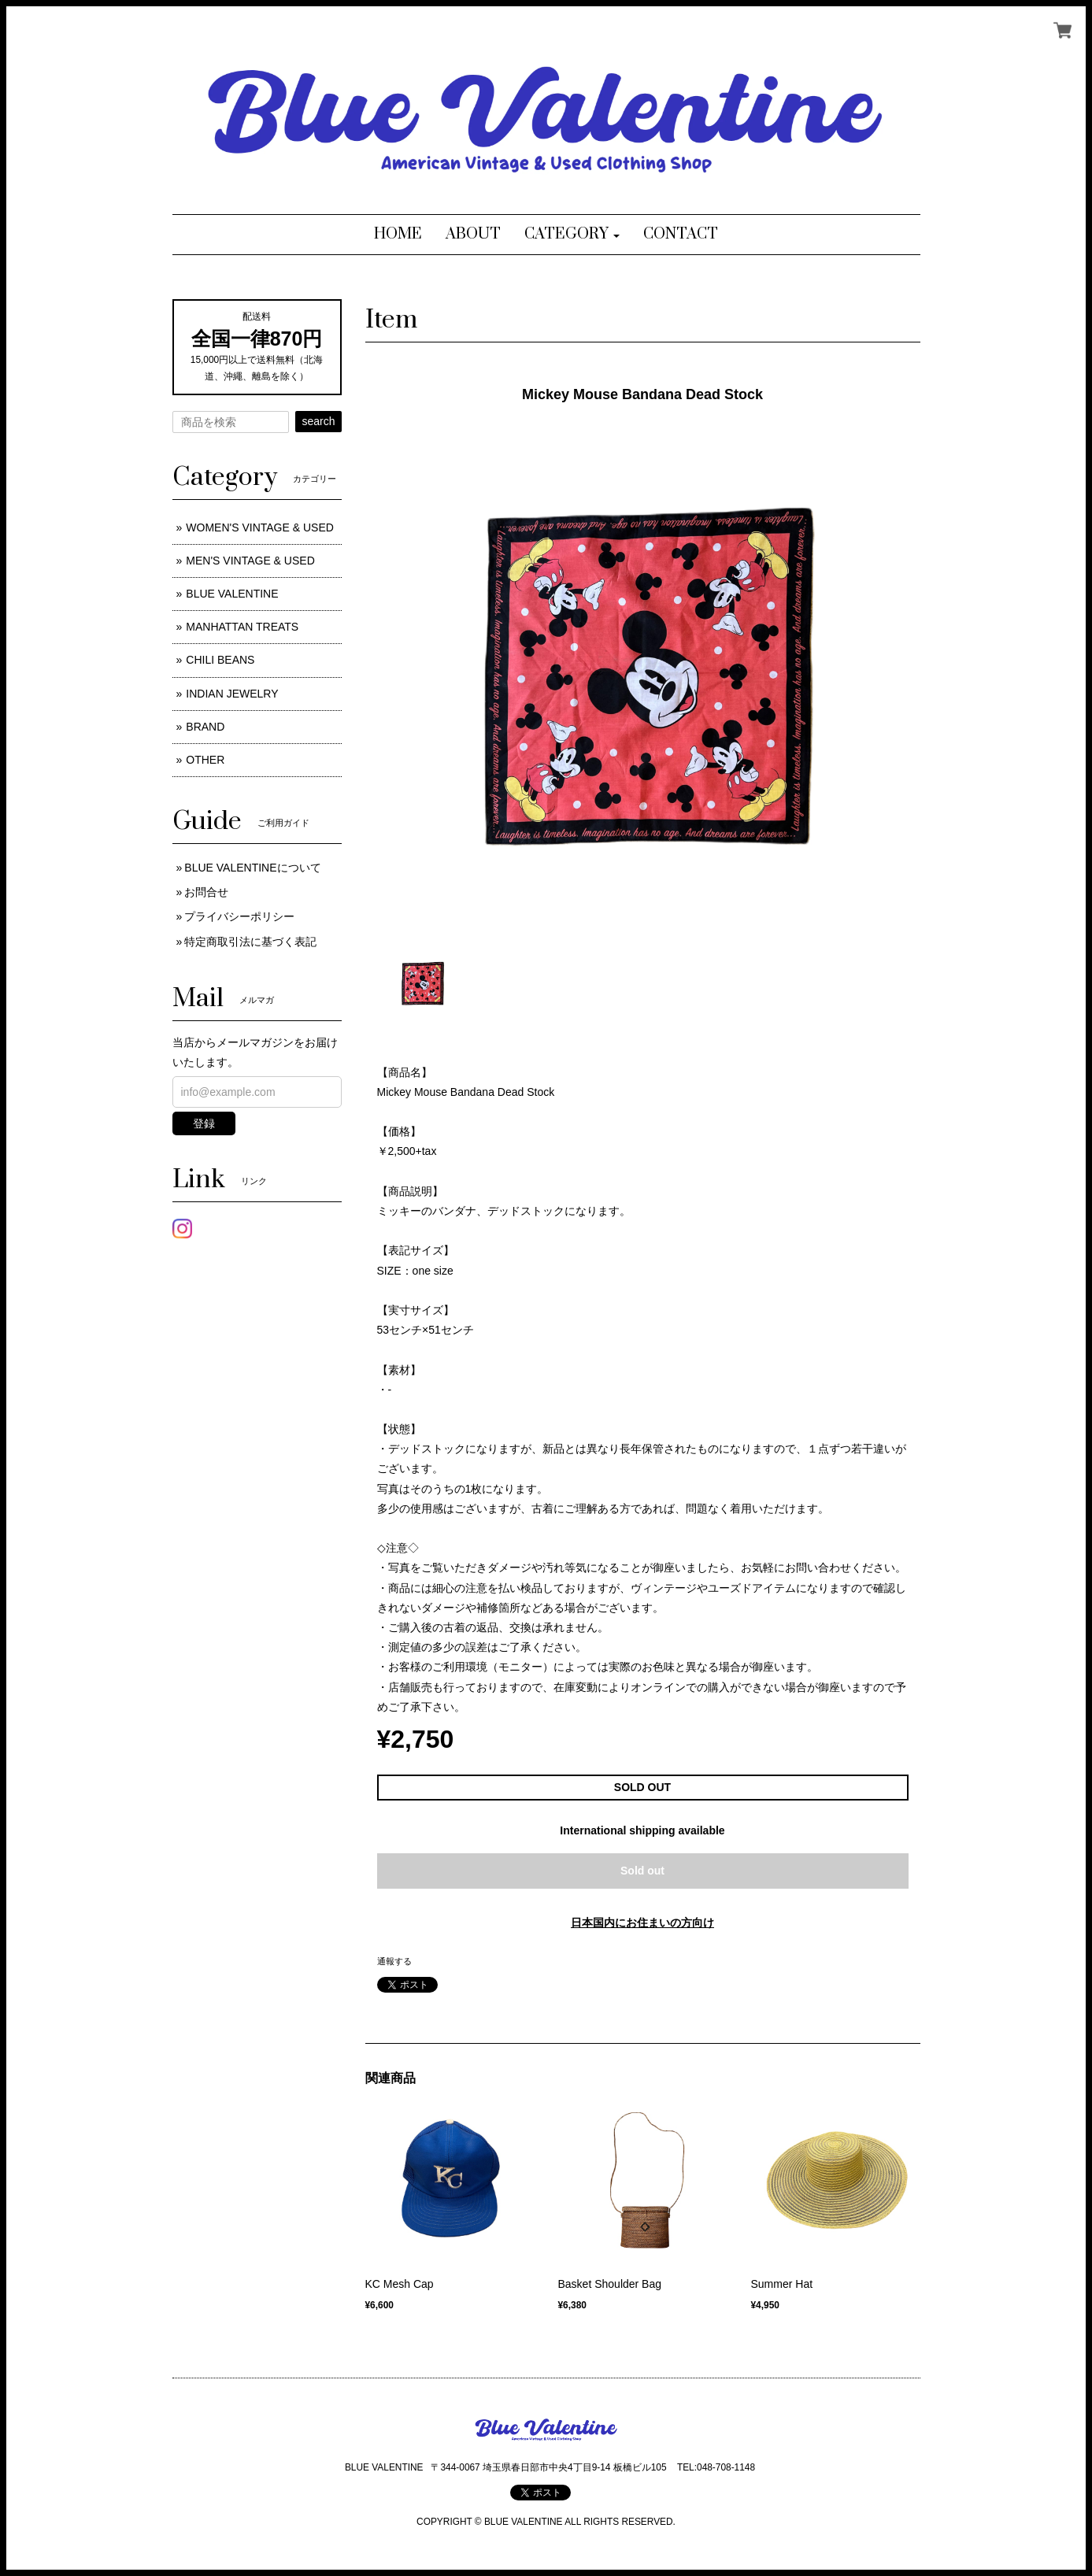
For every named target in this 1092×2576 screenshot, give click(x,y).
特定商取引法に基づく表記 (250, 941)
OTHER (205, 759)
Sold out (642, 1870)
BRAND (205, 726)
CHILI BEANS (220, 659)
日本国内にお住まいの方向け (642, 1922)
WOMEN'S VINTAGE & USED (260, 527)
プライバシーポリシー (239, 916)
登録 (204, 1123)
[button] (572, 234)
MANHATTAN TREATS (242, 626)
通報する (394, 1961)
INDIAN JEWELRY (232, 693)
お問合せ (206, 892)
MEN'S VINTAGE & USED (250, 560)
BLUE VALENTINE (232, 593)
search (318, 421)
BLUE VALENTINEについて (252, 867)
